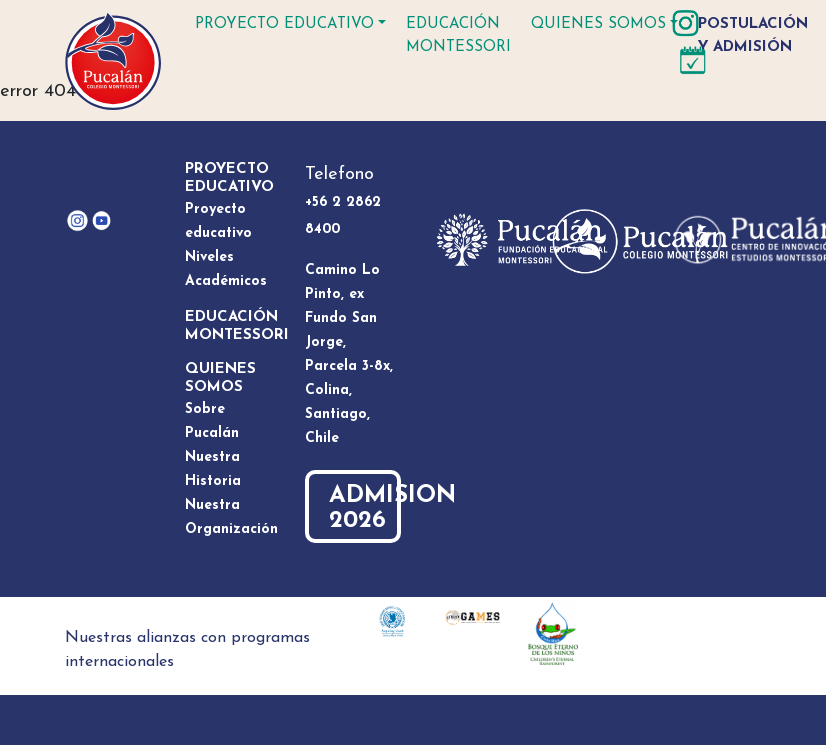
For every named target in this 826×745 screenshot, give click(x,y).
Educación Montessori (458, 36)
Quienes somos (598, 24)
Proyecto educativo (284, 24)
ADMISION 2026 (365, 508)
